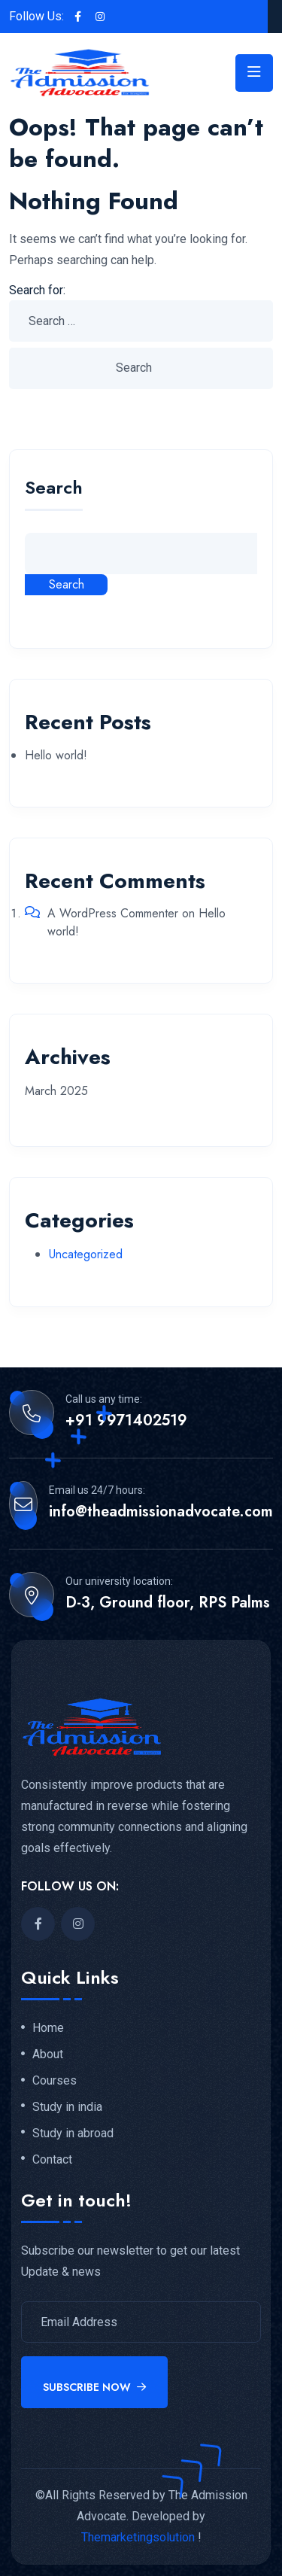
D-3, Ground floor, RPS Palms (167, 1603)
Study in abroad (73, 2133)
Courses (54, 2081)
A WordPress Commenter (112, 913)
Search (54, 489)
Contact (52, 2160)
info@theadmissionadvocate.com (161, 1512)
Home (48, 2028)
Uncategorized (86, 1254)
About (47, 2054)
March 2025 (56, 1090)
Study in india (67, 2107)
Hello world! (56, 755)
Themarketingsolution (138, 2537)
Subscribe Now (94, 2387)
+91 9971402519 (126, 1421)
